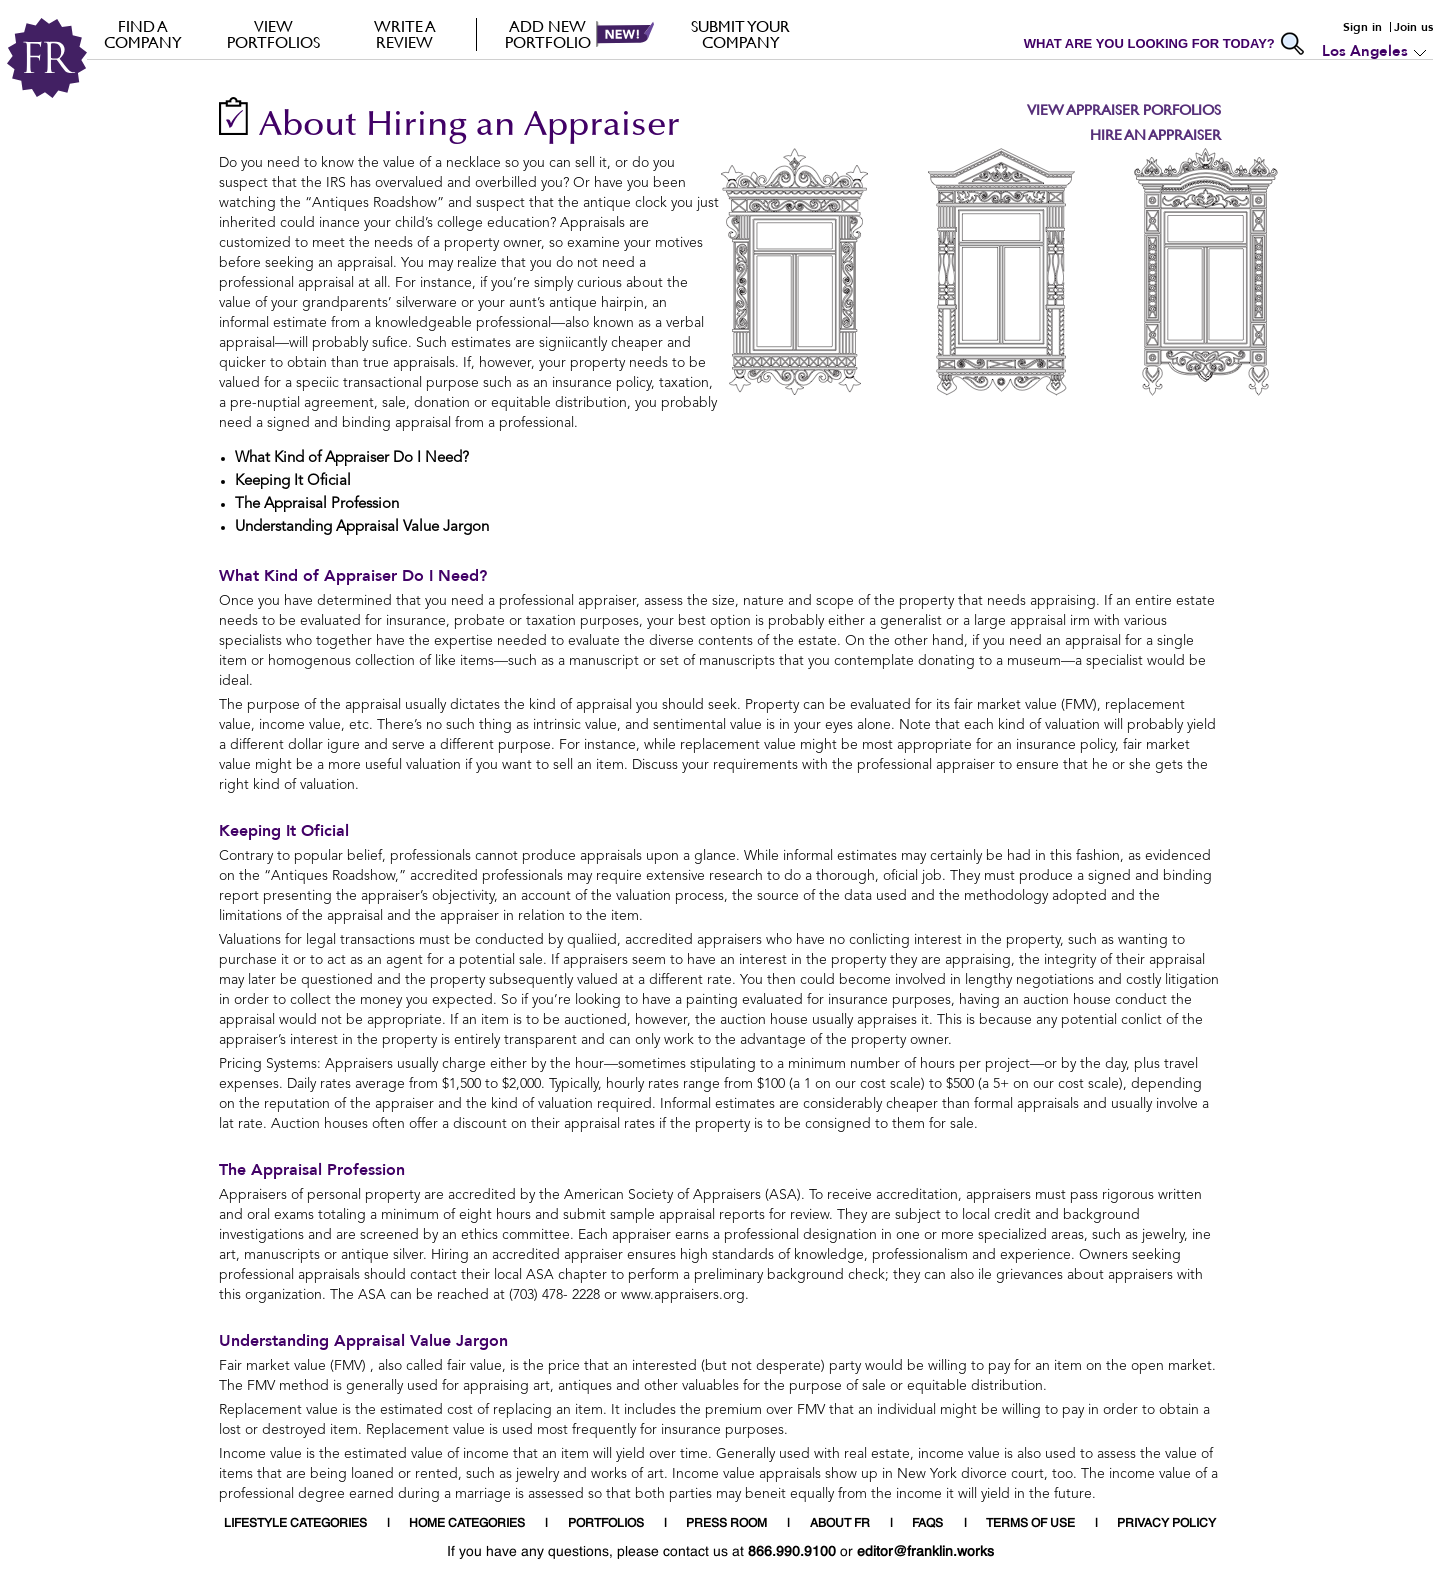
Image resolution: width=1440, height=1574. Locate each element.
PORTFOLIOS (606, 1524)
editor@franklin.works (925, 1552)
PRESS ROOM (726, 1524)
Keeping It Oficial (284, 831)
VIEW (273, 34)
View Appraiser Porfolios (1124, 109)
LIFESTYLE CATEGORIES (295, 1524)
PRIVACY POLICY (1166, 1524)
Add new (547, 34)
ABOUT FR (840, 1524)
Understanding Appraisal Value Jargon (363, 1341)
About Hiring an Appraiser (469, 126)
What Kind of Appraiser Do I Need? (353, 576)
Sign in (1362, 27)
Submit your (740, 34)
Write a (404, 34)
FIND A (142, 34)
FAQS (927, 1524)
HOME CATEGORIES (467, 1524)
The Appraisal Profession (312, 1170)
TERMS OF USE (1030, 1524)
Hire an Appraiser (1155, 134)
